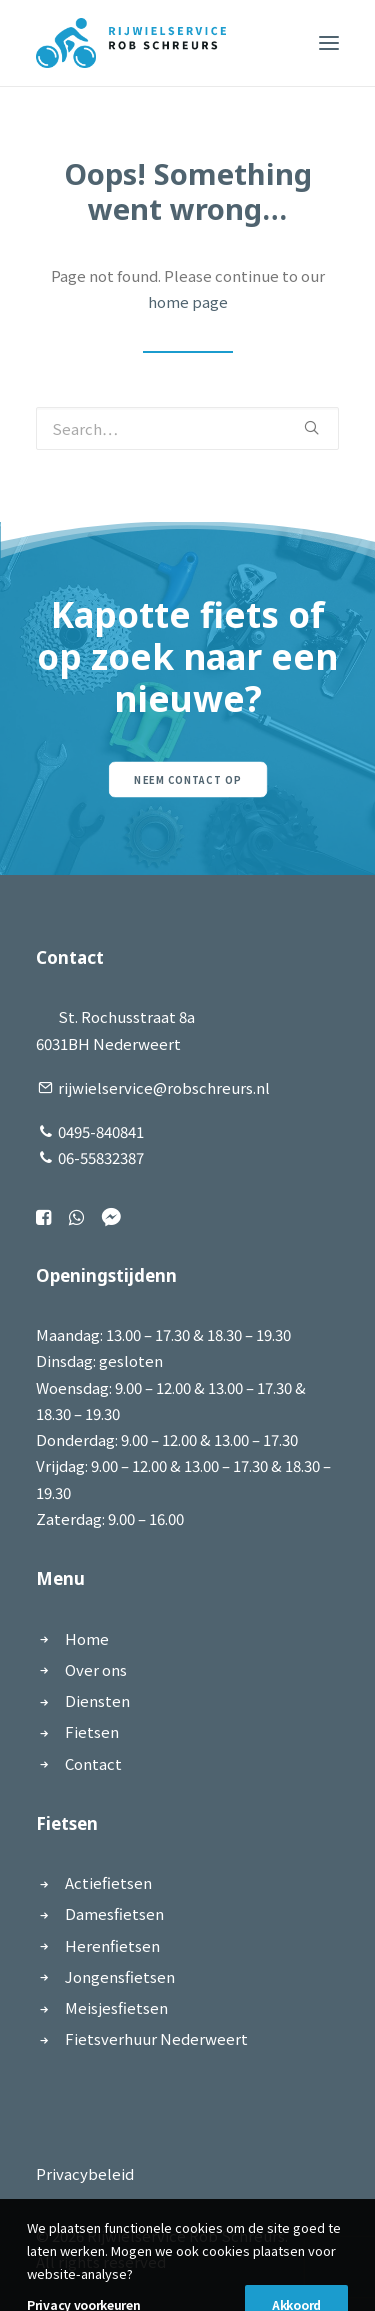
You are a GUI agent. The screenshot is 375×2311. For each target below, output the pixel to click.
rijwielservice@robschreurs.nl (164, 1087)
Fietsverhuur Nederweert (156, 2038)
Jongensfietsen (120, 1976)
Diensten (97, 1700)
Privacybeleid (85, 2173)
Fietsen (92, 1731)
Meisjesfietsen (116, 2007)
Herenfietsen (112, 1945)
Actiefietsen (108, 1882)
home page (188, 301)
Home (87, 1638)
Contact (93, 1763)
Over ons (96, 1669)
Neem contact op (187, 780)
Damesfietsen (114, 1913)
